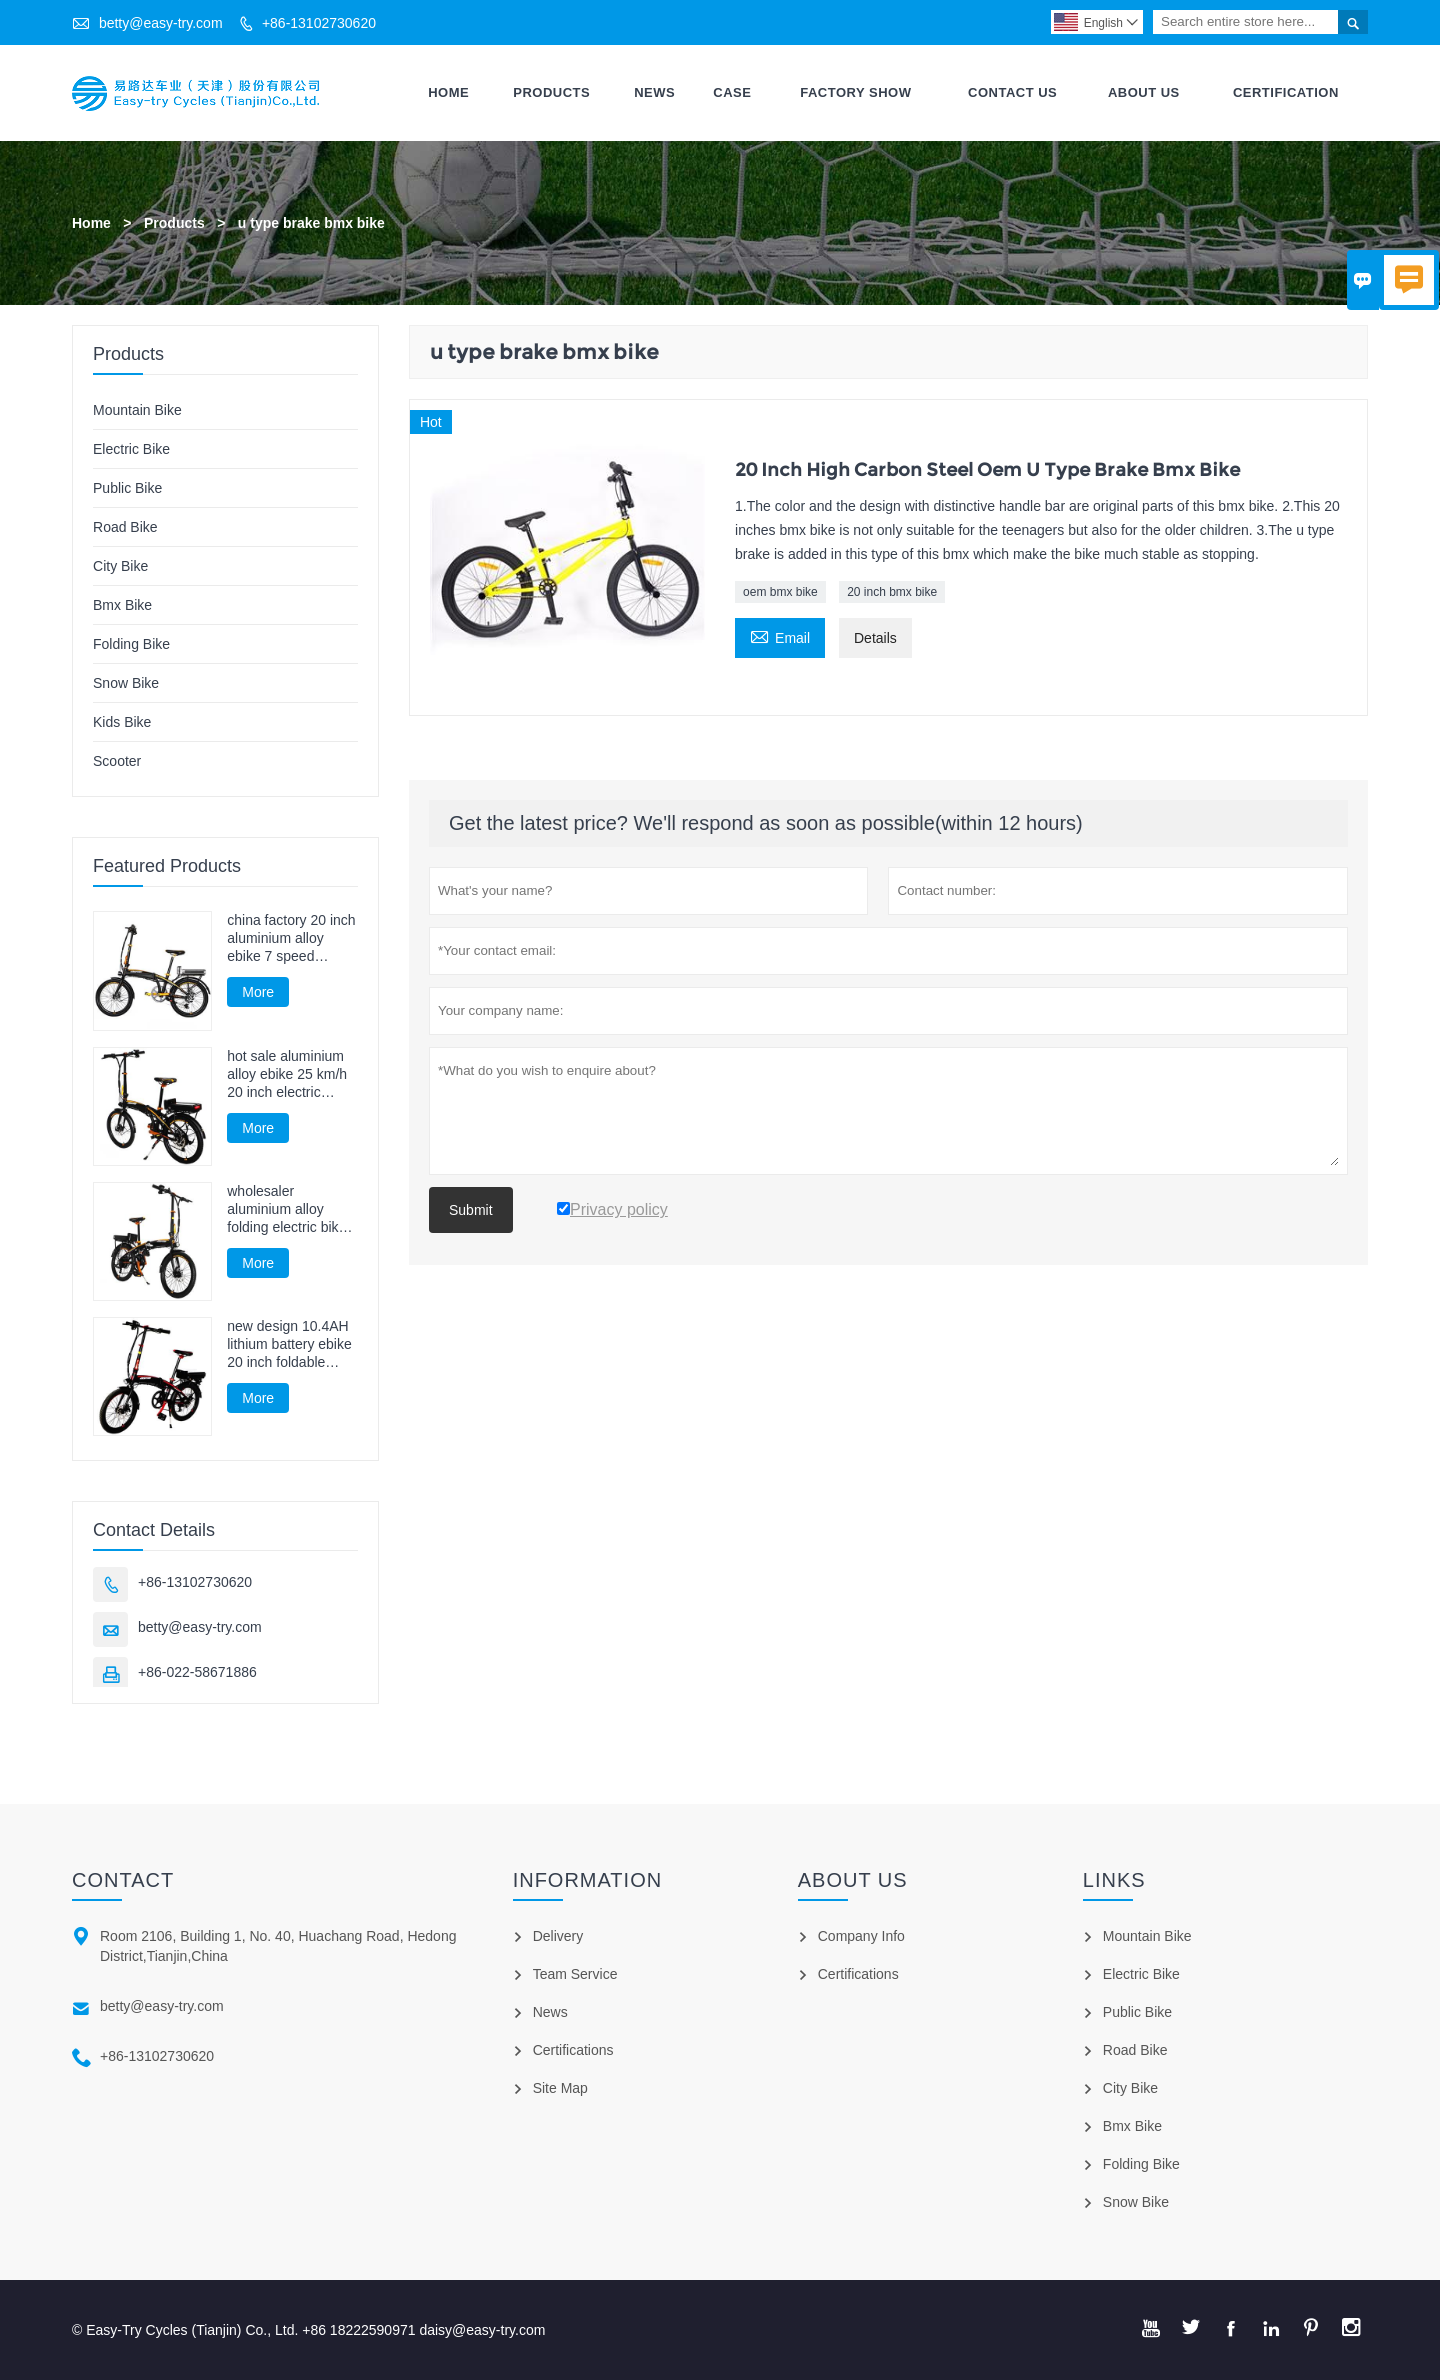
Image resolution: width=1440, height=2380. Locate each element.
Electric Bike (131, 449)
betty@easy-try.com (161, 23)
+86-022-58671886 (197, 1672)
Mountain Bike (137, 410)
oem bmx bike (780, 592)
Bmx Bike (122, 605)
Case (732, 92)
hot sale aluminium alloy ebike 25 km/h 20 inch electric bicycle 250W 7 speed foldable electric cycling (287, 1074)
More (258, 992)
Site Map (560, 2088)
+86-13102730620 (319, 23)
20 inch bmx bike (892, 592)
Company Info (861, 1936)
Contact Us (1012, 92)
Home (448, 92)
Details (875, 638)
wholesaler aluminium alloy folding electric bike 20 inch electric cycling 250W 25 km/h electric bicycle (289, 1209)
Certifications (573, 2050)
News (654, 92)
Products (551, 92)
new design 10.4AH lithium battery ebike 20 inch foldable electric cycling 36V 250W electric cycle (289, 1344)
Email (780, 635)
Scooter (117, 761)
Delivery (558, 1936)
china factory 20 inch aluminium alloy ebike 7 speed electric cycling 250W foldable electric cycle (291, 938)
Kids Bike (122, 722)
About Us (1144, 92)
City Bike (120, 566)
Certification (1286, 92)
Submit (471, 1210)
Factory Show (855, 92)
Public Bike (127, 488)
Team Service (575, 1974)
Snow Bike (126, 683)
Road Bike (125, 527)
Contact (123, 1880)
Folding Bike (131, 644)
